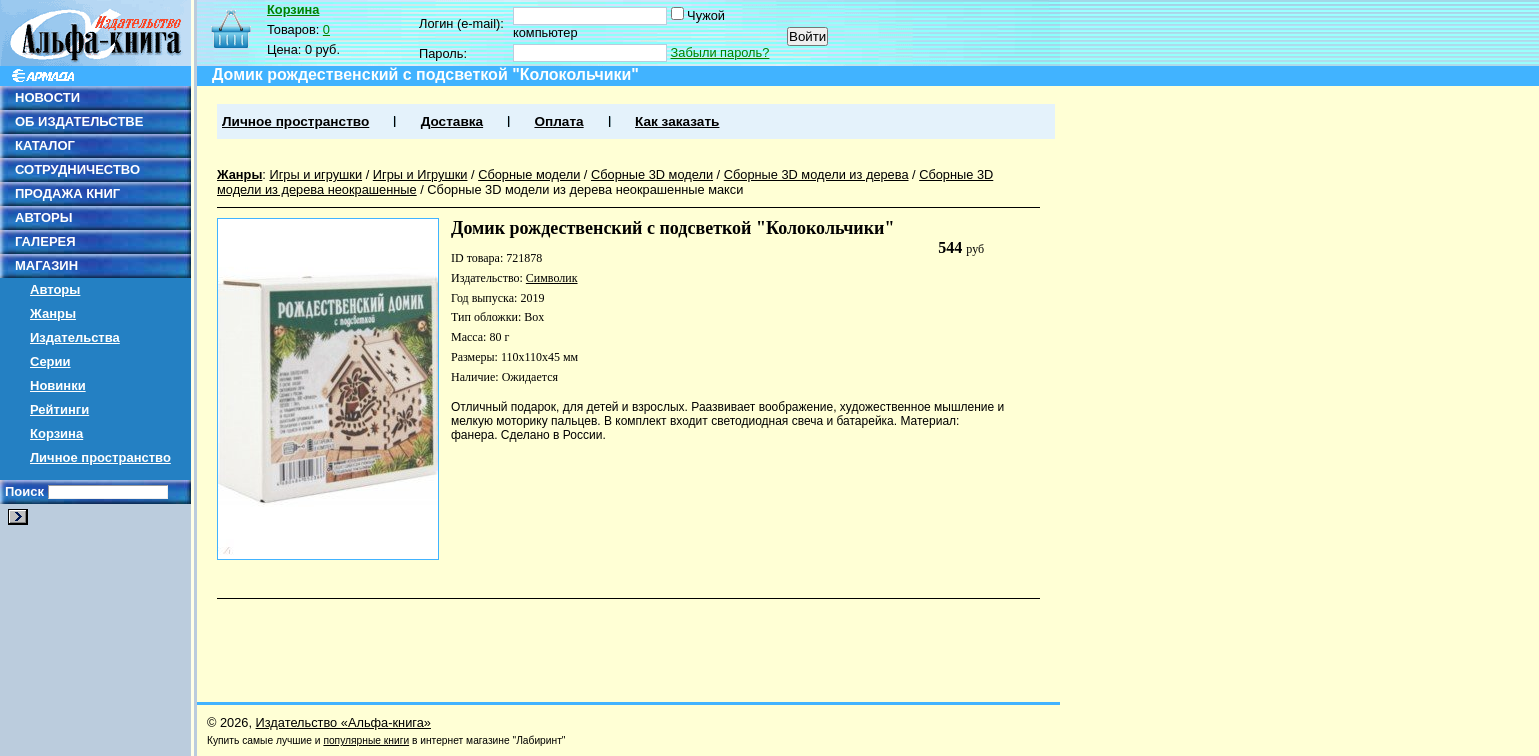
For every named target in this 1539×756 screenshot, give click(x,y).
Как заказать (677, 121)
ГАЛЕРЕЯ (45, 241)
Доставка (452, 121)
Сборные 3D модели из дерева (816, 174)
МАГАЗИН (46, 265)
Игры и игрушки (315, 174)
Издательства (75, 337)
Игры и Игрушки (420, 174)
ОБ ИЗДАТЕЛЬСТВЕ (79, 121)
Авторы (55, 289)
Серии (50, 361)
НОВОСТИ (47, 97)
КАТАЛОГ (45, 145)
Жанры (53, 313)
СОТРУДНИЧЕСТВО (77, 169)
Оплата (558, 121)
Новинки (58, 385)
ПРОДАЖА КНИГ (67, 193)
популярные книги (366, 740)
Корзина (56, 433)
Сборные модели (529, 174)
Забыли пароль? (720, 52)
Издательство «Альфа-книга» (343, 722)
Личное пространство (100, 457)
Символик (552, 278)
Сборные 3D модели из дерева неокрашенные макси (585, 189)
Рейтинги (59, 409)
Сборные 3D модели (652, 174)
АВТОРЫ (43, 217)
